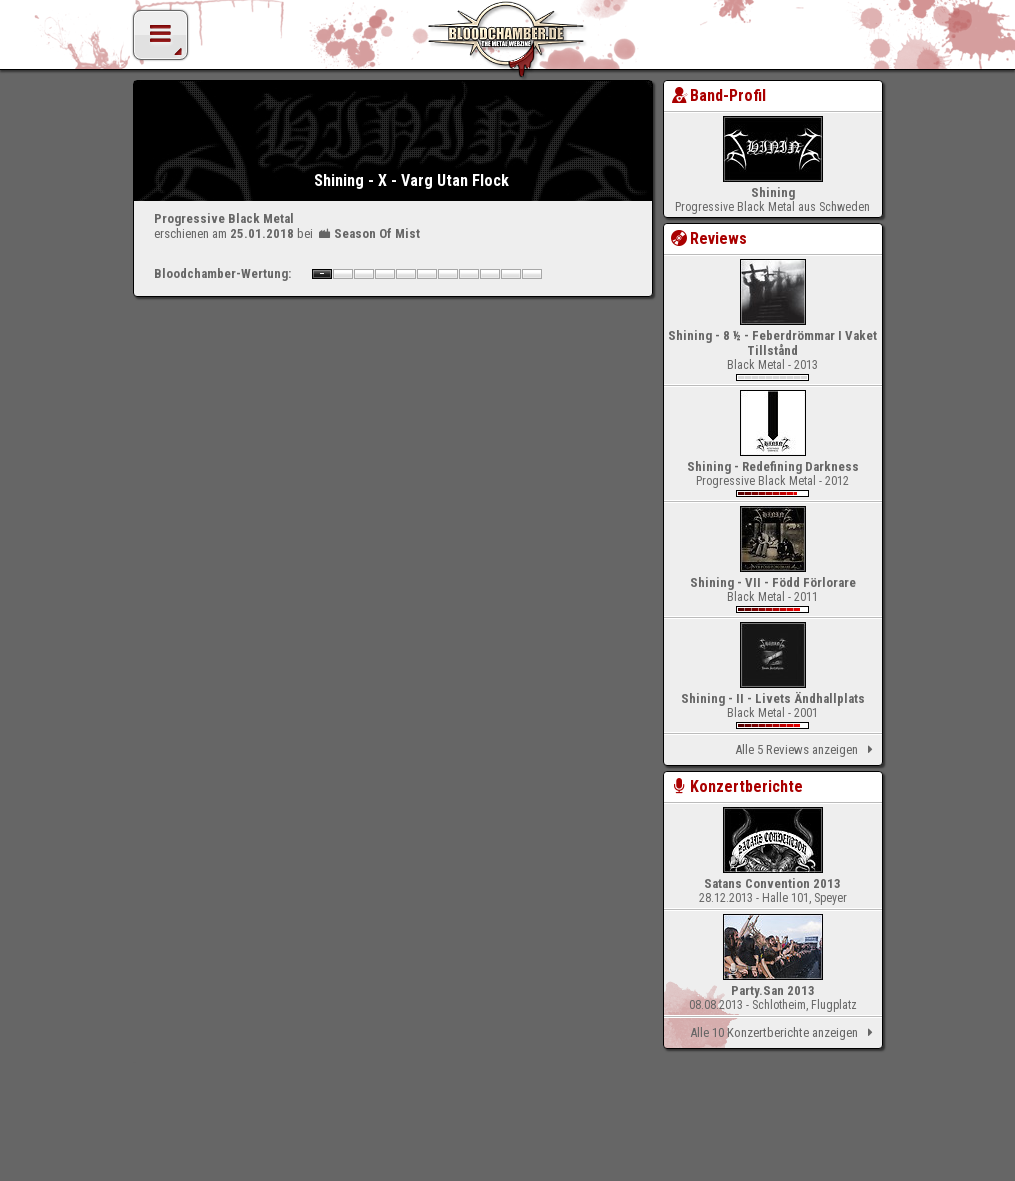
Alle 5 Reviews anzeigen (807, 750)
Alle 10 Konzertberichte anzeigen (784, 1033)
